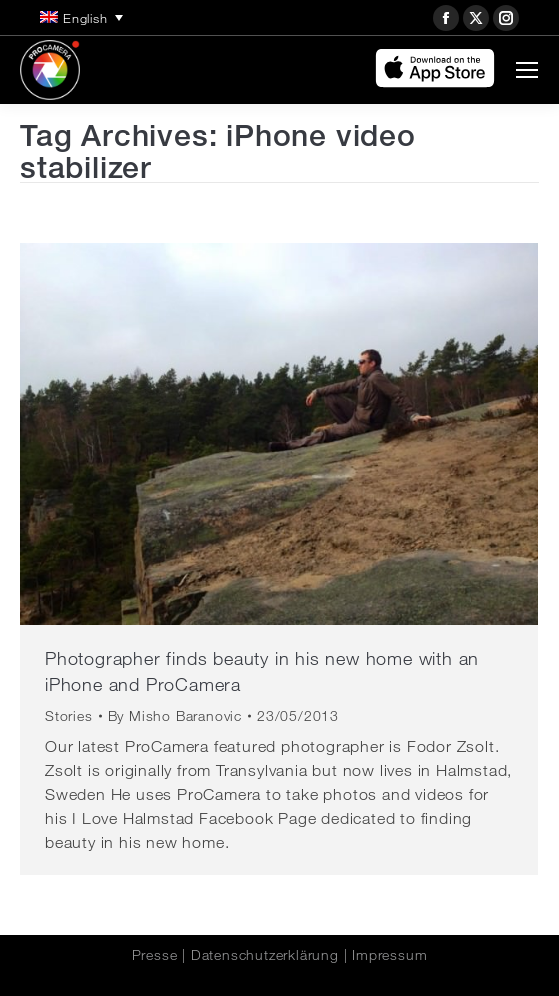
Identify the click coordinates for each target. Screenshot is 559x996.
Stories (69, 716)
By (175, 716)
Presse (155, 955)
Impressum (389, 955)
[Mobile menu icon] (527, 70)
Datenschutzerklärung (265, 955)
